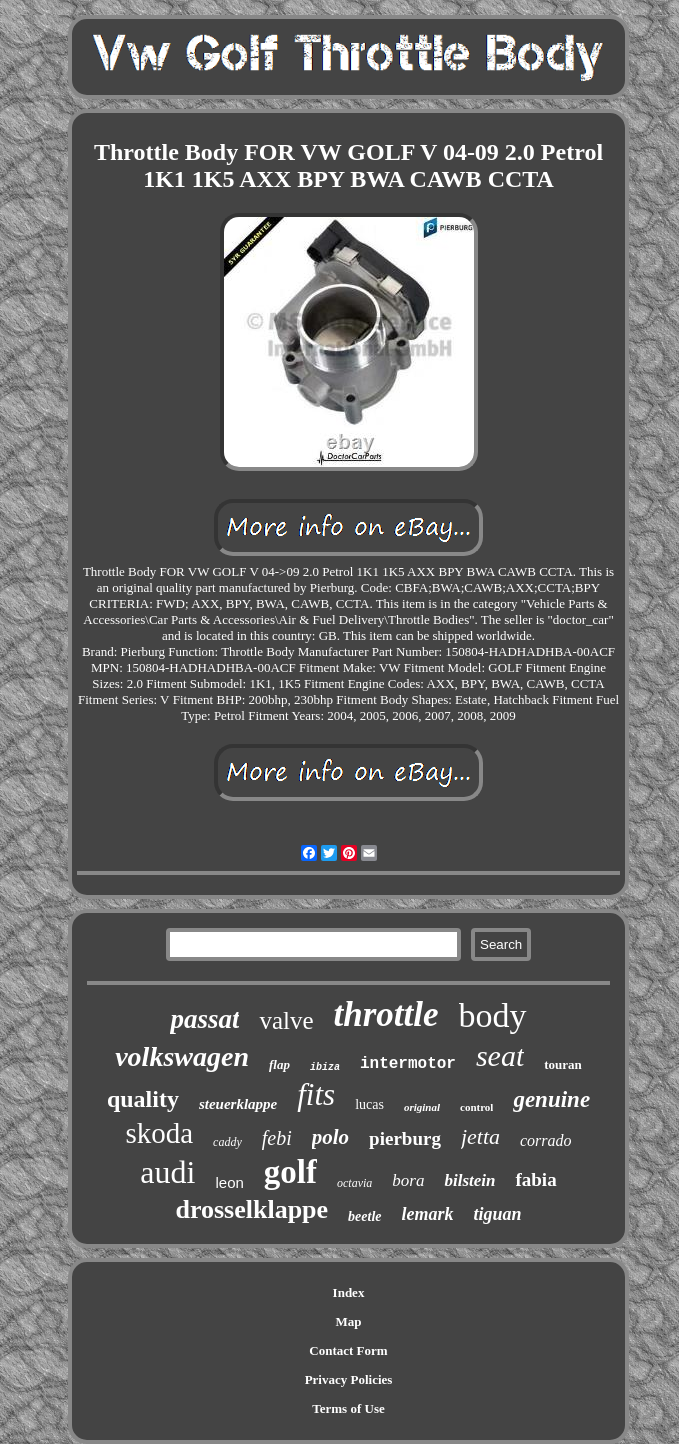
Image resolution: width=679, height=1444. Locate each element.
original (422, 1107)
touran (563, 1064)
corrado (546, 1140)
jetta (480, 1136)
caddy (227, 1142)
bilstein (469, 1180)
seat (500, 1055)
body (493, 1015)
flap (279, 1064)
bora (408, 1180)
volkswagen (182, 1056)
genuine (551, 1099)
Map (349, 1321)
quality (143, 1099)
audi (167, 1172)
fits (316, 1094)
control (476, 1107)
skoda (159, 1133)
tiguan (498, 1214)
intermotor (408, 1064)
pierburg (405, 1138)
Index (349, 1292)
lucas (369, 1104)
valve (286, 1020)
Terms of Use (348, 1408)
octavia (354, 1183)
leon (229, 1182)
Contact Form (348, 1350)
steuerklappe (238, 1104)
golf (290, 1172)
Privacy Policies (349, 1379)
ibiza (325, 1067)
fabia (535, 1179)
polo (330, 1137)
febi (277, 1138)
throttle (386, 1014)
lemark (428, 1214)
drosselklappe (251, 1209)
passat (204, 1019)
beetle (364, 1216)
